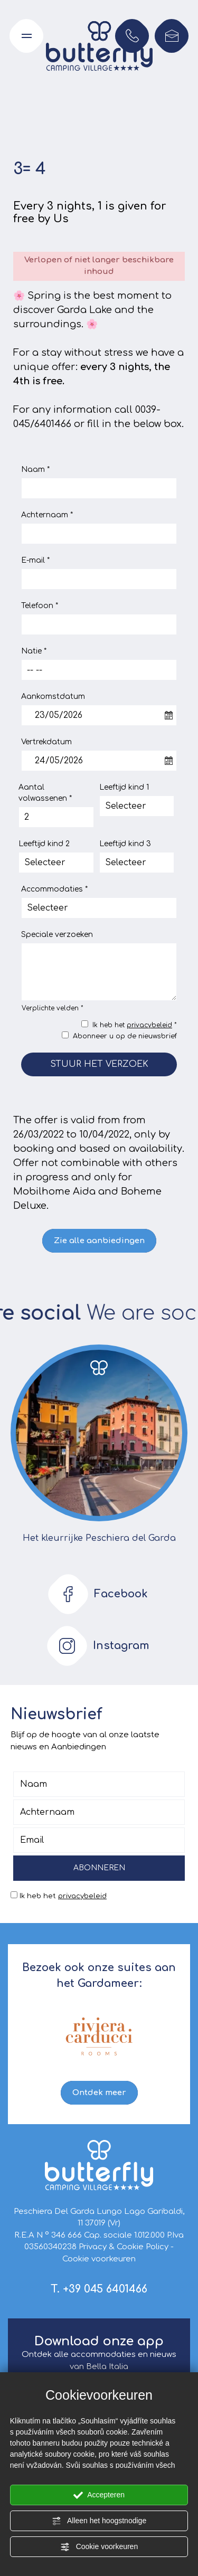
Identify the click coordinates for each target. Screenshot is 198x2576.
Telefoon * (39, 606)
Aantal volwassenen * (45, 792)
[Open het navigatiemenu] (26, 36)
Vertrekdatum (46, 742)
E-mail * (35, 560)
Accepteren (99, 2495)
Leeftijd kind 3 (125, 844)
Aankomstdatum (53, 696)
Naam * (35, 469)
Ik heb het (63, 1896)
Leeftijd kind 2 (44, 844)
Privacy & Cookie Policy (123, 2246)
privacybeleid (149, 1025)
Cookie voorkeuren (99, 2547)
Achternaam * (47, 515)
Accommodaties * (54, 889)
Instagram (95, 1646)
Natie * (33, 651)
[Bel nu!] (132, 36)
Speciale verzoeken (57, 935)
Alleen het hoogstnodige (99, 2521)
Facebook (95, 1594)
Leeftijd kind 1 (124, 787)
